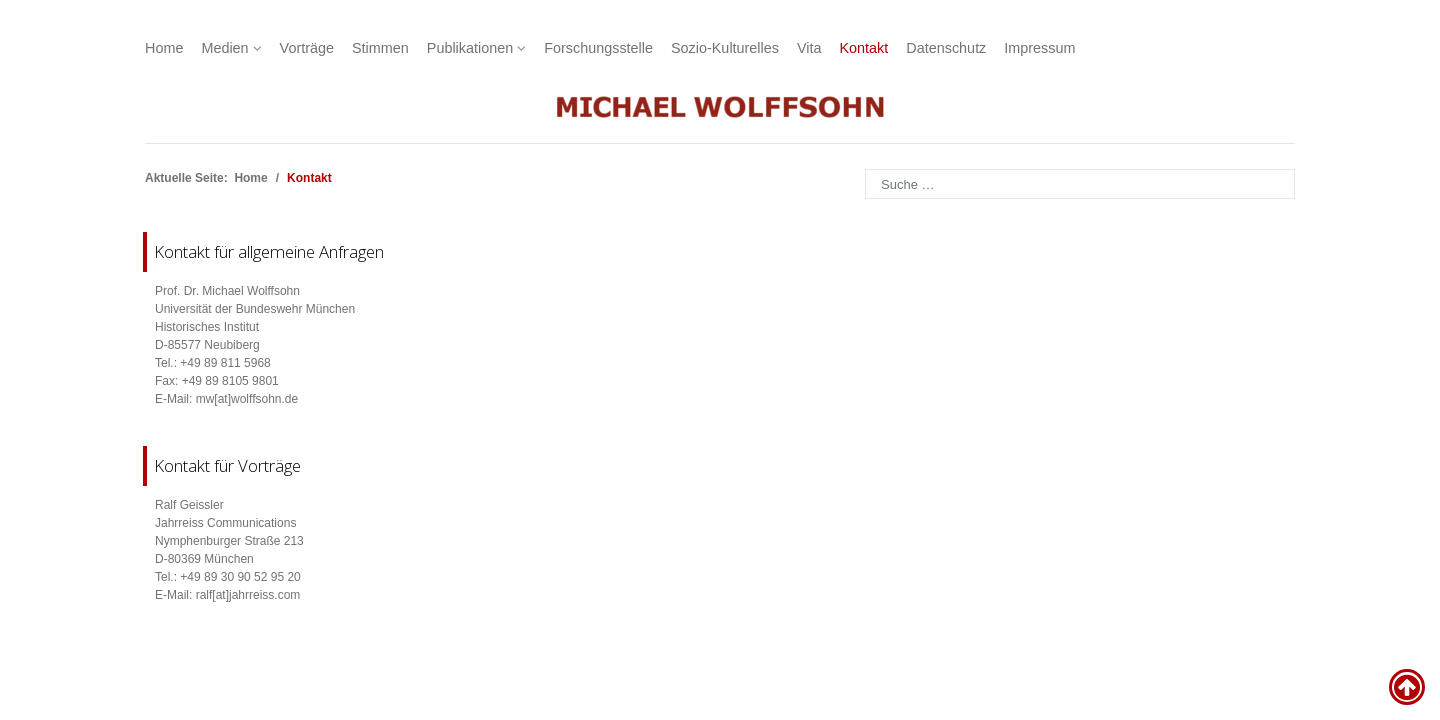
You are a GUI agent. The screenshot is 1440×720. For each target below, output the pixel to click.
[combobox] (1080, 184)
